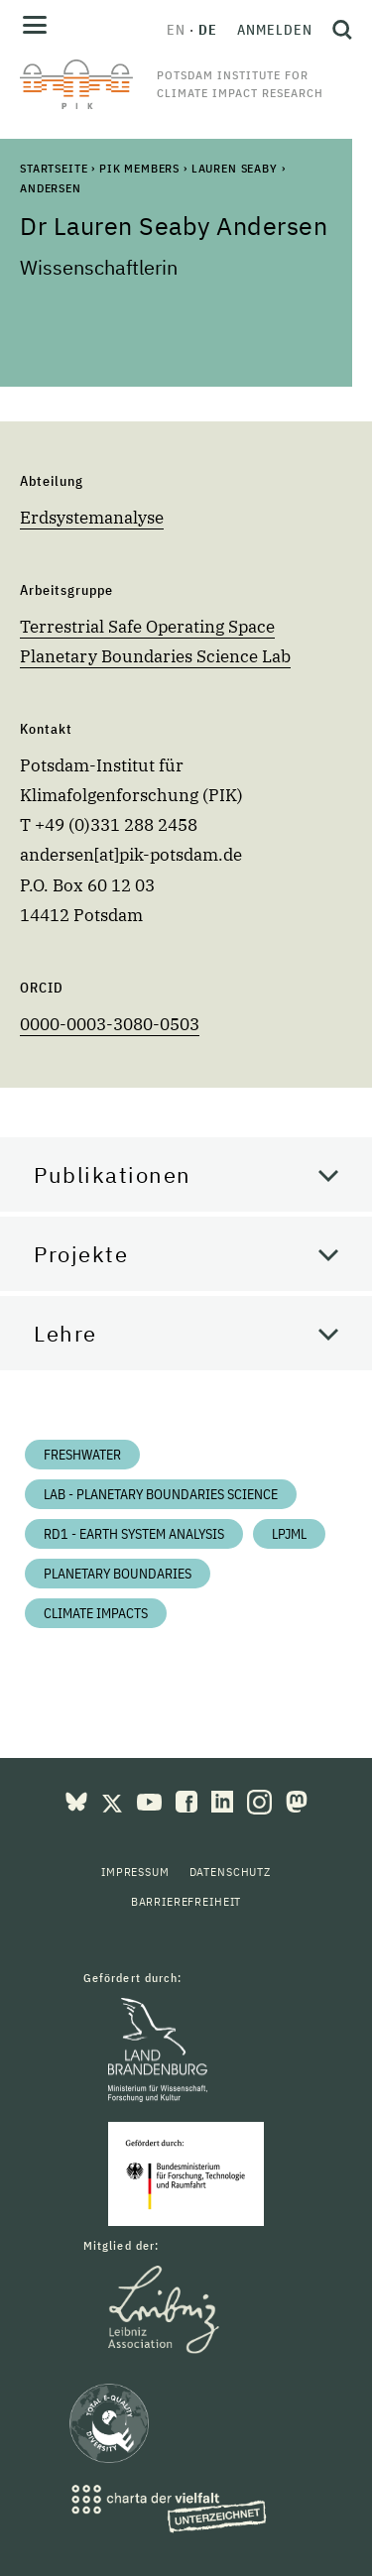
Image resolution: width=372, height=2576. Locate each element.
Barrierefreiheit (186, 1901)
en (176, 30)
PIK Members (139, 168)
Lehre (65, 1333)
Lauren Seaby (234, 168)
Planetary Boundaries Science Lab (155, 656)
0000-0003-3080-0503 (109, 1024)
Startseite (53, 168)
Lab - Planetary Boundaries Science (161, 1494)
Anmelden (274, 30)
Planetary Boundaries (117, 1573)
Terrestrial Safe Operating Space (147, 627)
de (207, 30)
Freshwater (82, 1455)
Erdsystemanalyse (92, 517)
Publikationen (112, 1174)
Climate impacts (96, 1613)
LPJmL (289, 1534)
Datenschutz (230, 1871)
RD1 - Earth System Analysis (134, 1534)
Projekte (81, 1253)
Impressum (135, 1871)
